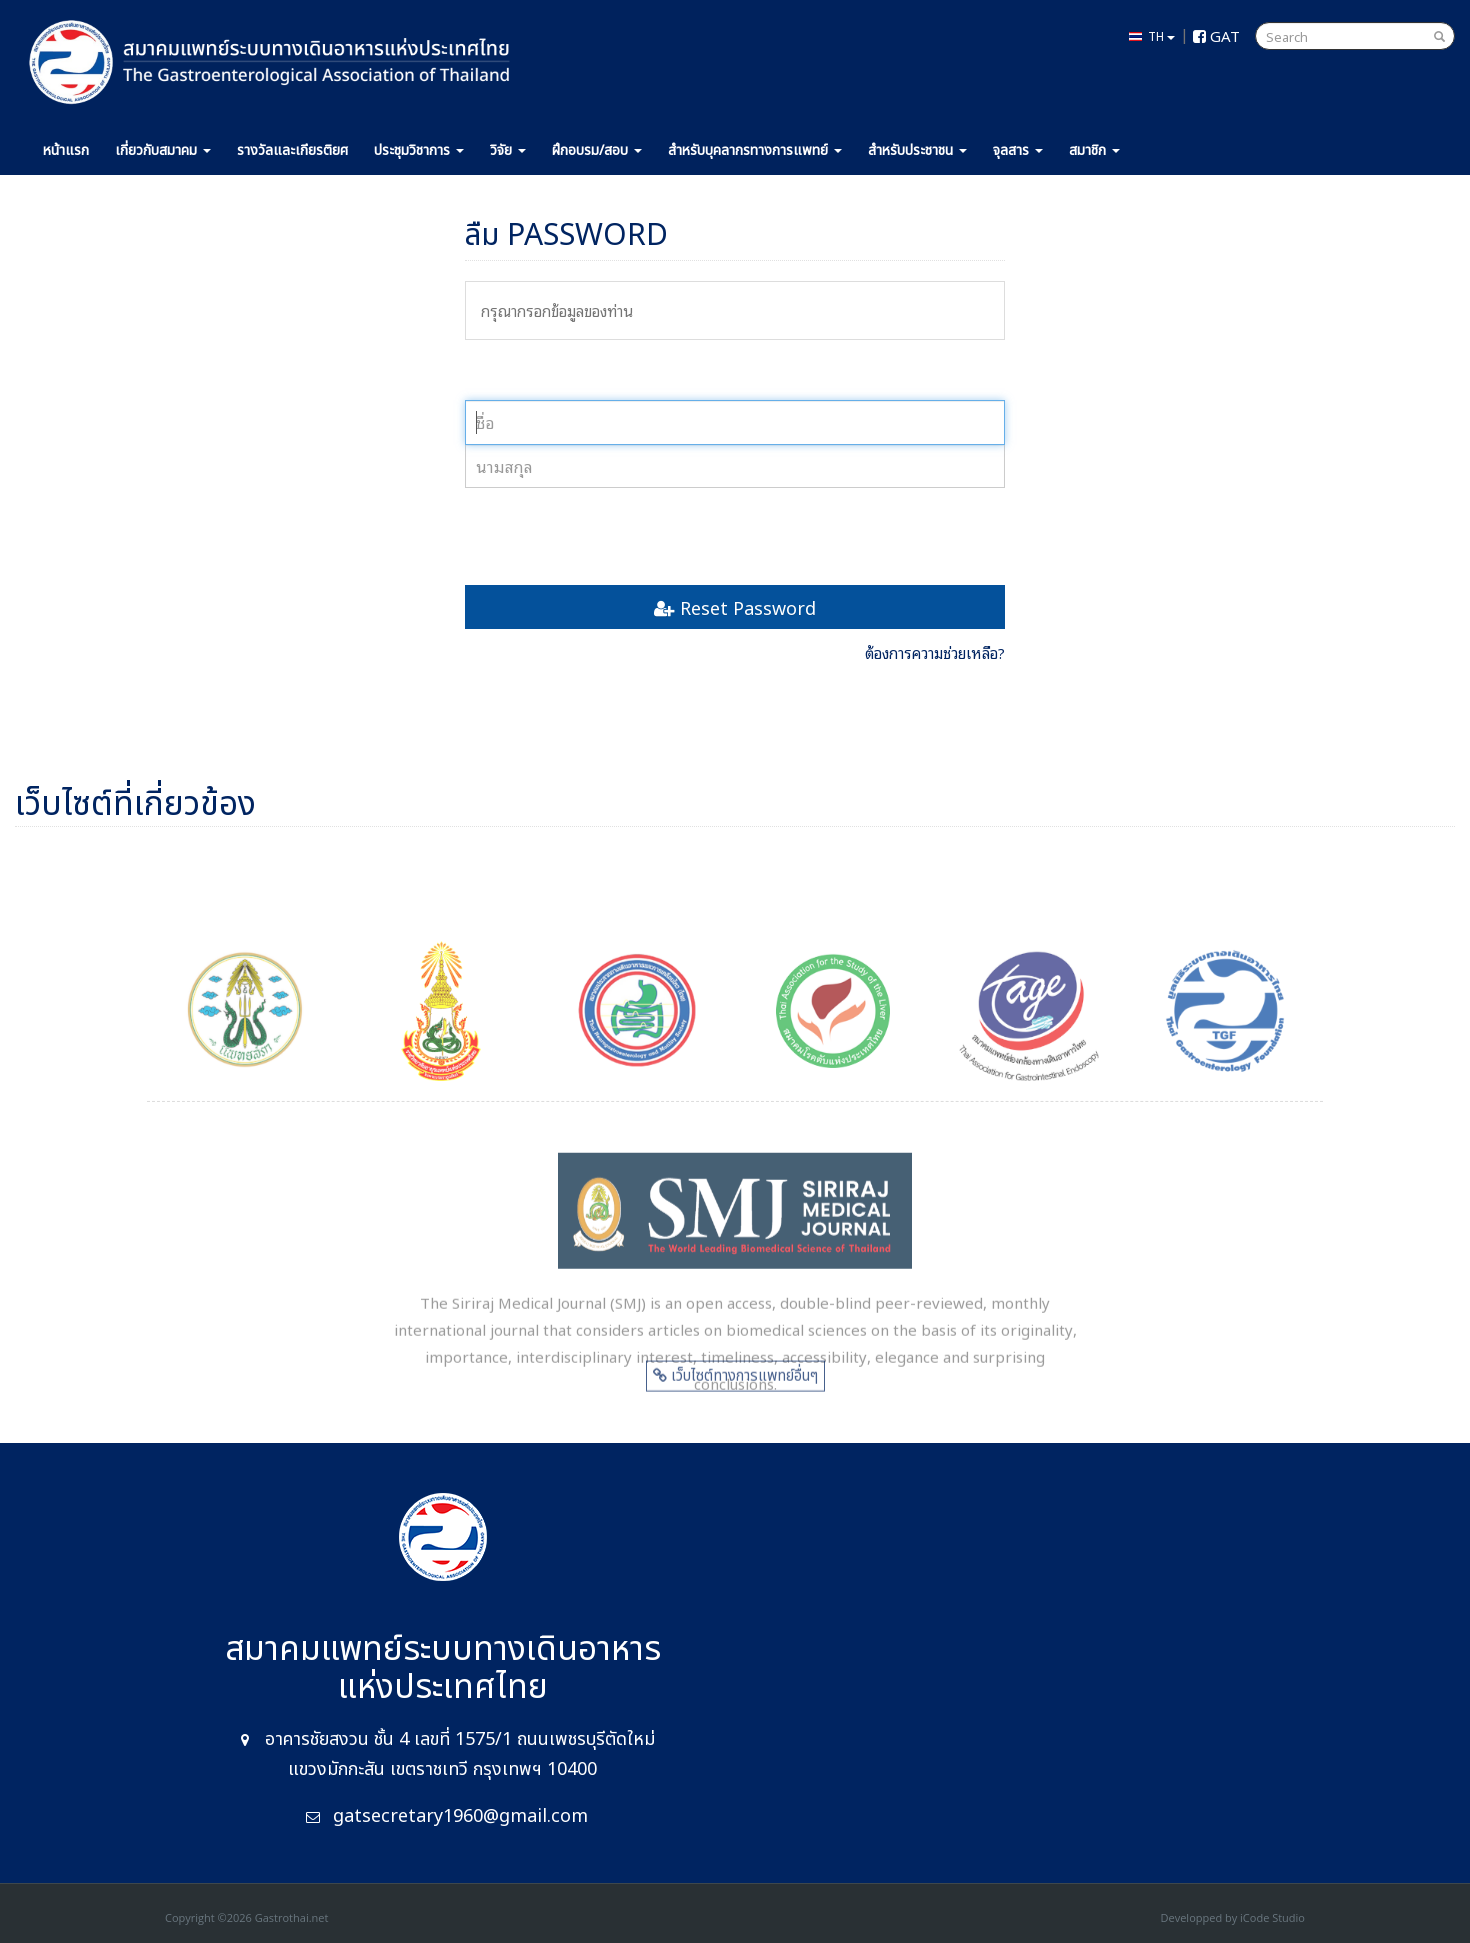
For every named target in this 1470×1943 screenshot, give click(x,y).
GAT (1216, 35)
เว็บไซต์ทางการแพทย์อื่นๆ (735, 1383)
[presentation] (617, 536)
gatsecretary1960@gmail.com (460, 1816)
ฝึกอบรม (597, 150)
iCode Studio (1272, 1917)
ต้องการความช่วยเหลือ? (935, 652)
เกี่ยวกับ (163, 150)
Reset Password (735, 606)
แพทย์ (755, 150)
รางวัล (292, 150)
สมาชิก (1094, 150)
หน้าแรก (66, 150)
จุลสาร (1018, 150)
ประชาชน (917, 150)
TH (1152, 35)
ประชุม (419, 150)
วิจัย (508, 150)
